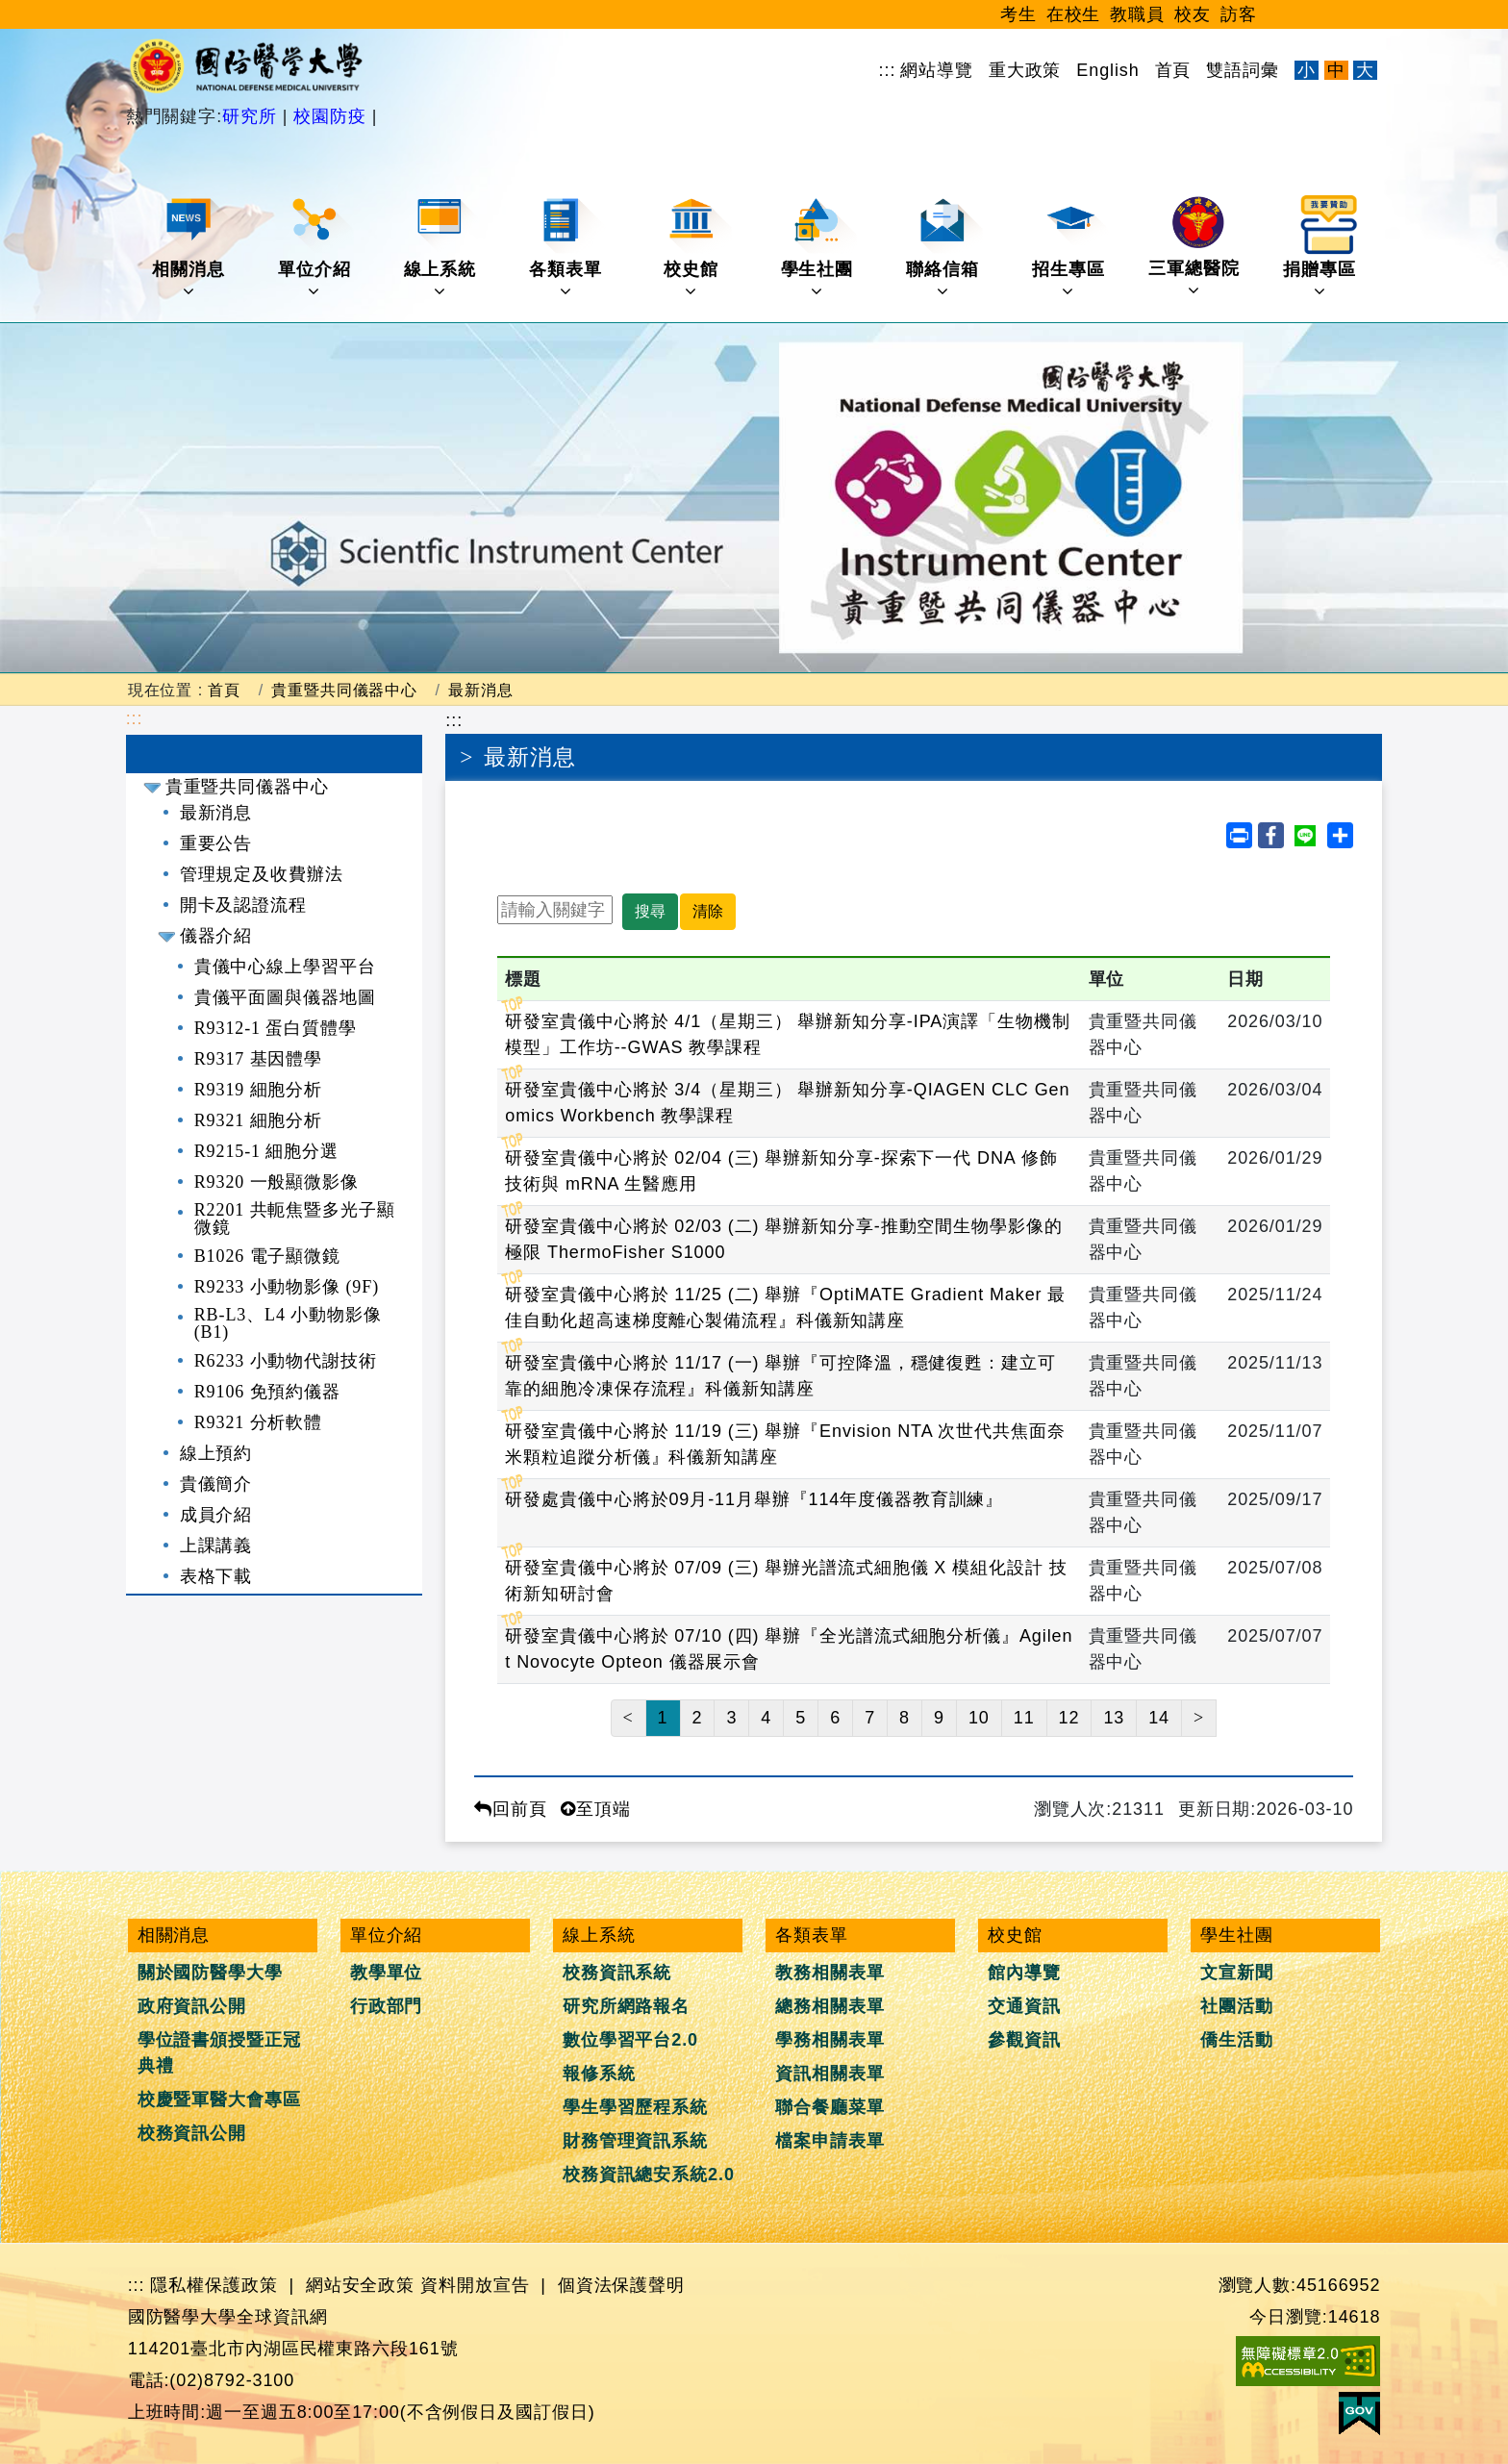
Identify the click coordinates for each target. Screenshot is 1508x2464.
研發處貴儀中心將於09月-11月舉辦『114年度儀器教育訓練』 (754, 1499)
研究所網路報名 (626, 2006)
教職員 (1137, 14)
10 (979, 1717)
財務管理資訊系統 (635, 2140)
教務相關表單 (829, 1972)
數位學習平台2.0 (630, 2039)
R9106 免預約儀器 (267, 1391)
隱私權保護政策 (213, 2285)
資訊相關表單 (829, 2073)
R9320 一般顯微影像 (276, 1182)
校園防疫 (329, 116)
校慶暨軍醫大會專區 (219, 2099)
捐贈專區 (1321, 247)
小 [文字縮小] (1306, 70)
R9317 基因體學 (258, 1059)
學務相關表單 (829, 2039)
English (1107, 70)
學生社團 (819, 247)
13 (1113, 1717)
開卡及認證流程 (243, 905)
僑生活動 (1236, 2039)
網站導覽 (936, 70)
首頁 (1173, 70)
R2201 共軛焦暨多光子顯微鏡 (294, 1218)
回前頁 (510, 1809)
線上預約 (216, 1453)
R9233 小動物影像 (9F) (286, 1286)
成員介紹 (216, 1514)
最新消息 (481, 689)
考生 (1018, 14)
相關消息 (190, 247)
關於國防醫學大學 (210, 1972)
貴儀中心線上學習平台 (285, 966)
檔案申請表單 (829, 2140)
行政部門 (386, 2006)
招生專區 (1070, 247)
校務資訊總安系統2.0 (649, 2174)
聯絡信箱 (944, 247)
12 (1069, 1717)
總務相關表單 (829, 2006)
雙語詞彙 (1242, 70)
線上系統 (442, 247)
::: (887, 70)
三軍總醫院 (1194, 247)
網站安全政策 (360, 2285)
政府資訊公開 (192, 2006)
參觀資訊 (1024, 2039)
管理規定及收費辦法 (261, 874)
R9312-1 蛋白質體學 (275, 1028)
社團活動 (1236, 2006)
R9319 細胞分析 (258, 1089)
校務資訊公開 (192, 2133)
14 (1158, 1717)
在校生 (1073, 14)
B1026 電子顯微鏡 (267, 1256)
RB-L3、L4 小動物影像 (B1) (288, 1323)
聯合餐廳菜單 (829, 2107)
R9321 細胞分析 (258, 1120)
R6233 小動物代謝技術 (285, 1360)
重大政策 (1025, 70)
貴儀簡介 (216, 1484)
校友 (1192, 14)
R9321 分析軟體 (258, 1422)
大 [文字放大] (1365, 70)
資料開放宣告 (474, 2285)
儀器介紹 (216, 935)
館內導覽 (1024, 1972)
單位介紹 (316, 247)
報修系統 (599, 2073)
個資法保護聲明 (621, 2285)
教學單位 (386, 1972)
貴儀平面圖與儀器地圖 (285, 997)
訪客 (1238, 14)
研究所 (252, 116)
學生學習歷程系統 (635, 2107)
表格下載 (216, 1576)
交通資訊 (1024, 2006)
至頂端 (596, 1809)
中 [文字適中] (1336, 70)
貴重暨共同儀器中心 (344, 689)
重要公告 (216, 843)
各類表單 (567, 247)
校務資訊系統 (617, 1972)
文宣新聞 (1236, 1972)
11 (1024, 1717)
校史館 (697, 247)
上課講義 (216, 1545)
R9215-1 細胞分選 (266, 1151)
